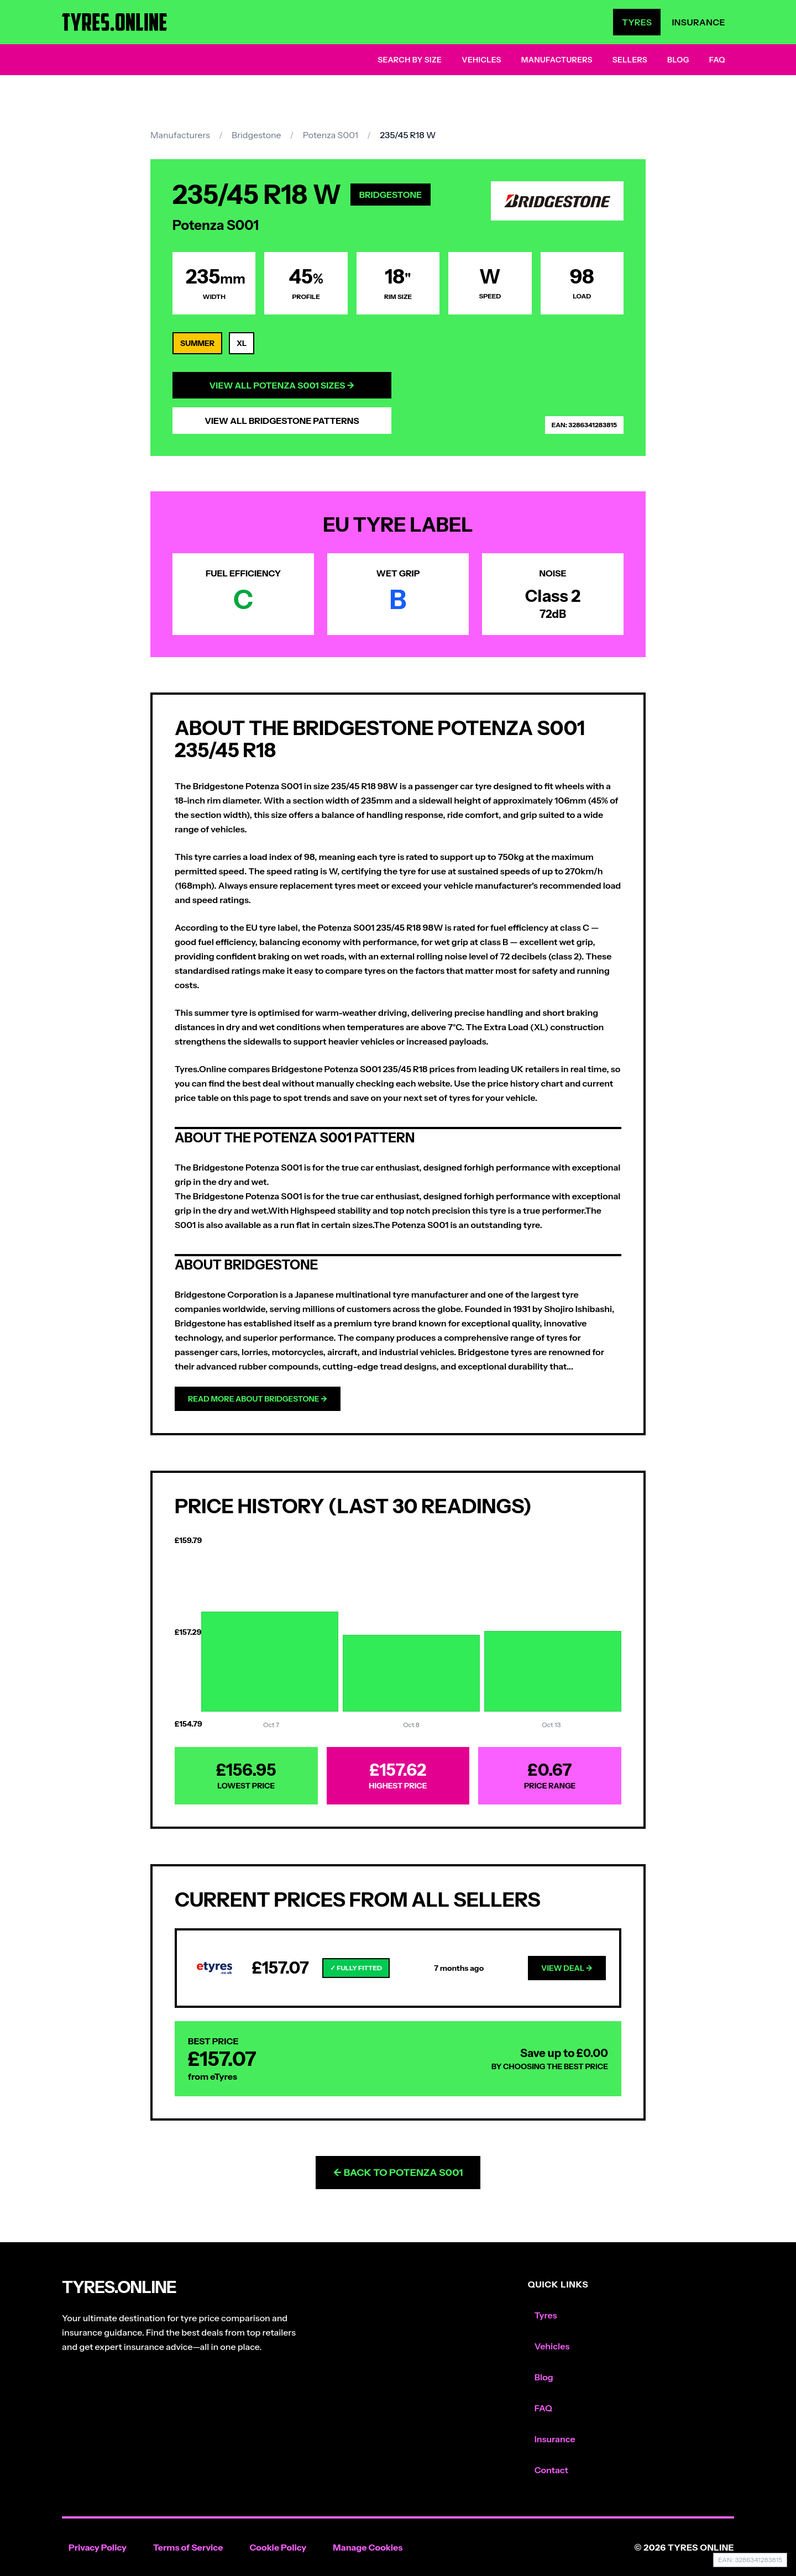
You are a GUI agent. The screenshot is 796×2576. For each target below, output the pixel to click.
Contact (551, 2469)
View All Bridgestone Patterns (282, 420)
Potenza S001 (330, 134)
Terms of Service (188, 2547)
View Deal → (567, 1968)
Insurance (698, 22)
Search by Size (410, 60)
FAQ (717, 60)
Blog (678, 60)
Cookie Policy (277, 2547)
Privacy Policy (98, 2547)
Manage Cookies (367, 2547)
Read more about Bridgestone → (257, 1399)
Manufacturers (557, 60)
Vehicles (481, 60)
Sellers (629, 60)
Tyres (637, 22)
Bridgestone (256, 134)
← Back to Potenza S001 (398, 2172)
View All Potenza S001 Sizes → (282, 385)
